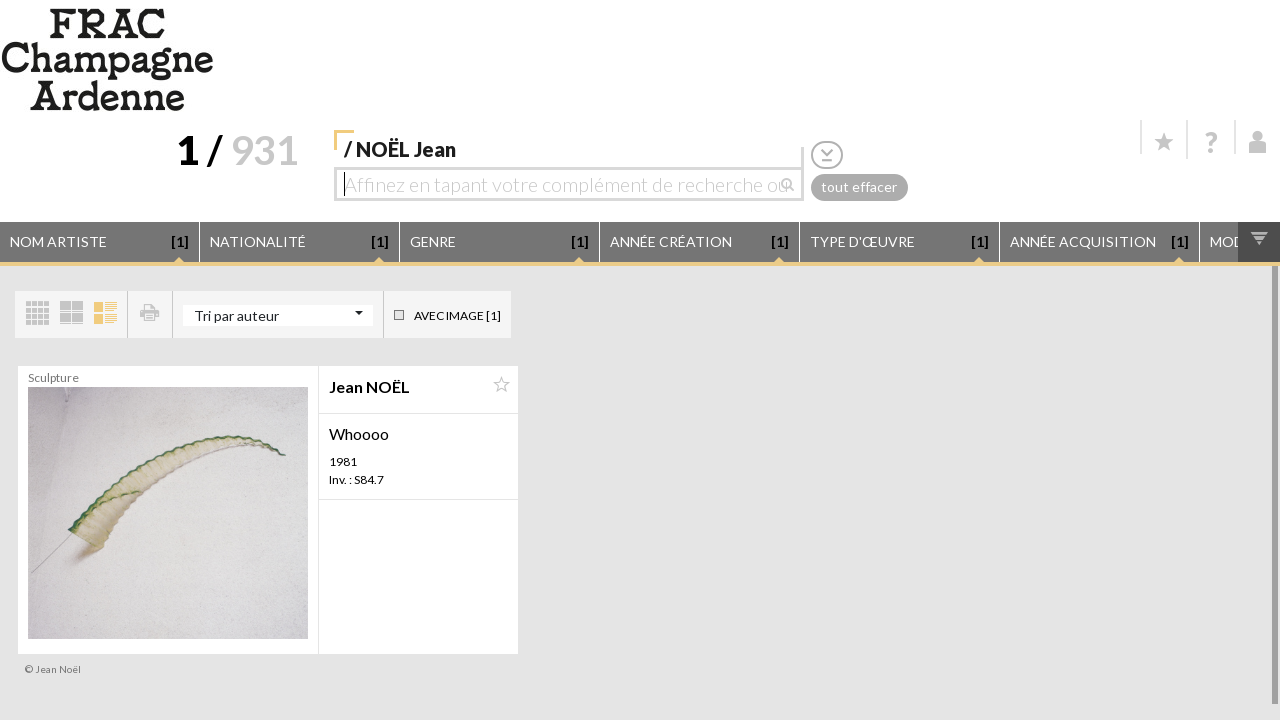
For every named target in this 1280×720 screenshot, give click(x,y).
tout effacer (859, 186)
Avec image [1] (457, 315)
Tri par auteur (236, 315)
